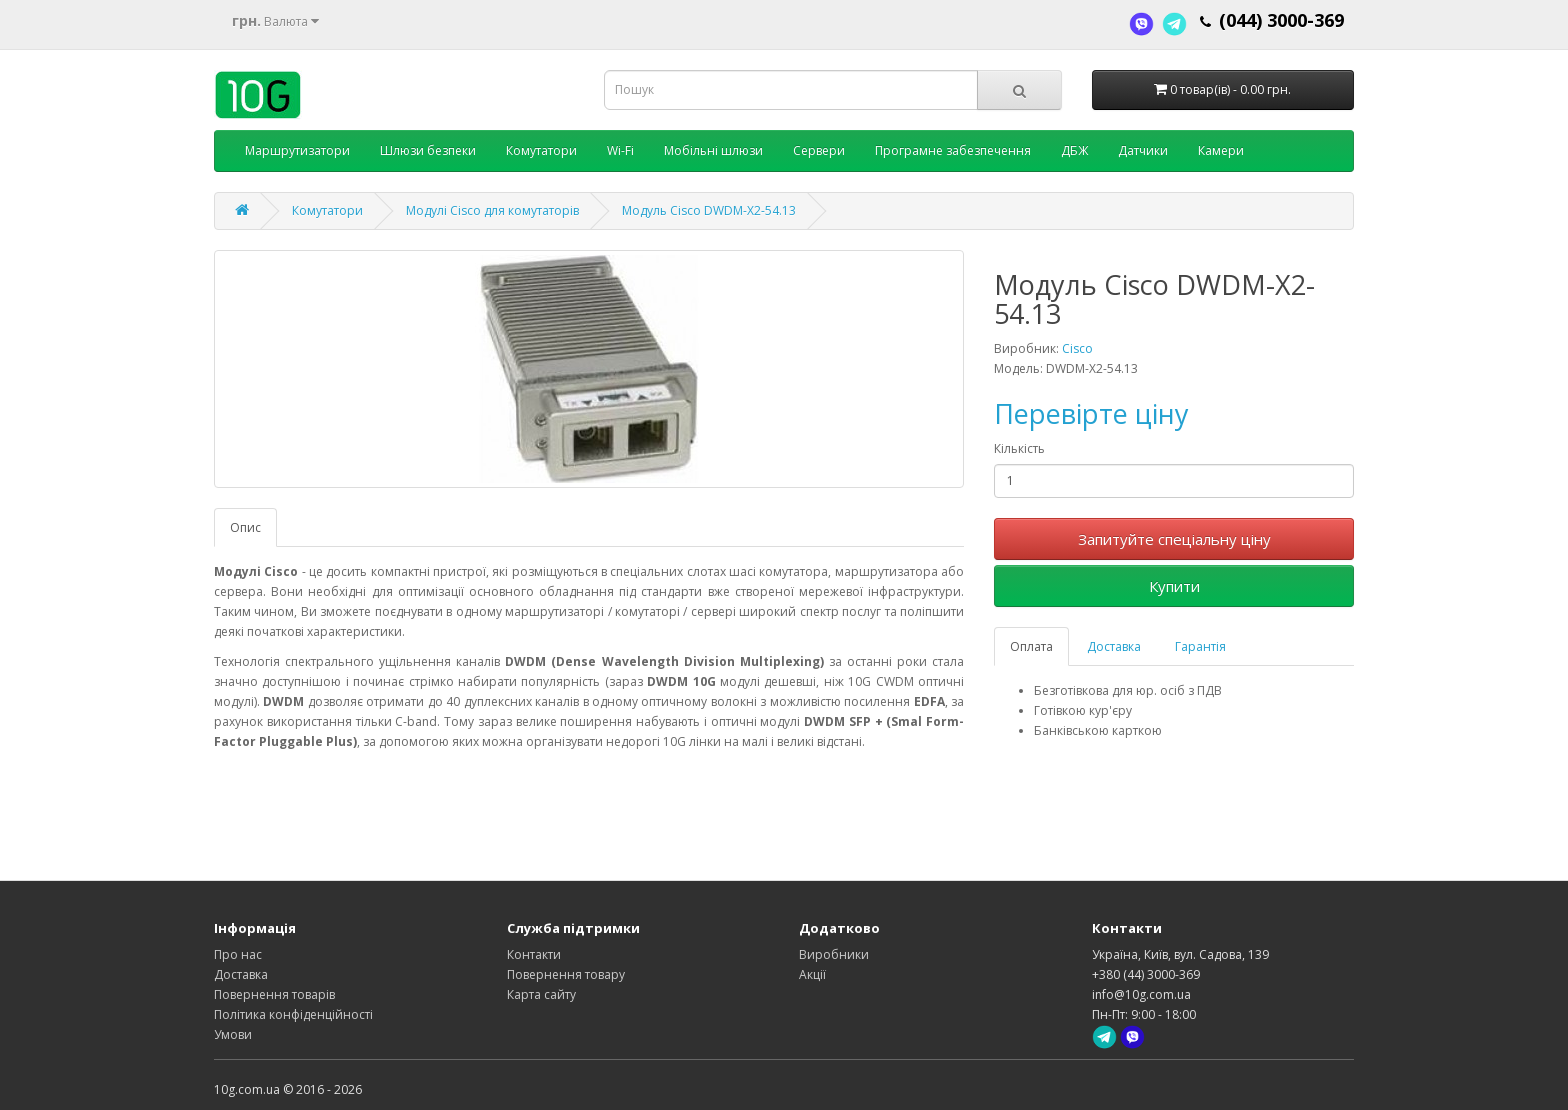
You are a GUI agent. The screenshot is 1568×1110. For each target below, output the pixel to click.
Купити (1174, 586)
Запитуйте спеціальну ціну (1174, 539)
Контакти (534, 954)
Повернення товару (566, 974)
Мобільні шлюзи (713, 150)
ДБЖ (1074, 150)
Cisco (1077, 348)
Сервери (819, 150)
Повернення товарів (274, 994)
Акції (812, 974)
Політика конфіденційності (293, 1014)
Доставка (1114, 646)
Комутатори (541, 150)
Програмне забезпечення (953, 150)
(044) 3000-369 (1281, 20)
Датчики (1143, 150)
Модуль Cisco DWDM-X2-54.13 (709, 210)
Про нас (238, 954)
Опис (245, 527)
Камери (1221, 150)
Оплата (1031, 646)
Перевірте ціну (1091, 413)
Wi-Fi (620, 150)
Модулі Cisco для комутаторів (492, 210)
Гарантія (1200, 646)
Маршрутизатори (297, 150)
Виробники (834, 954)
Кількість (1019, 448)
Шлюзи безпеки (428, 150)
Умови (233, 1034)
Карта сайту (541, 994)
